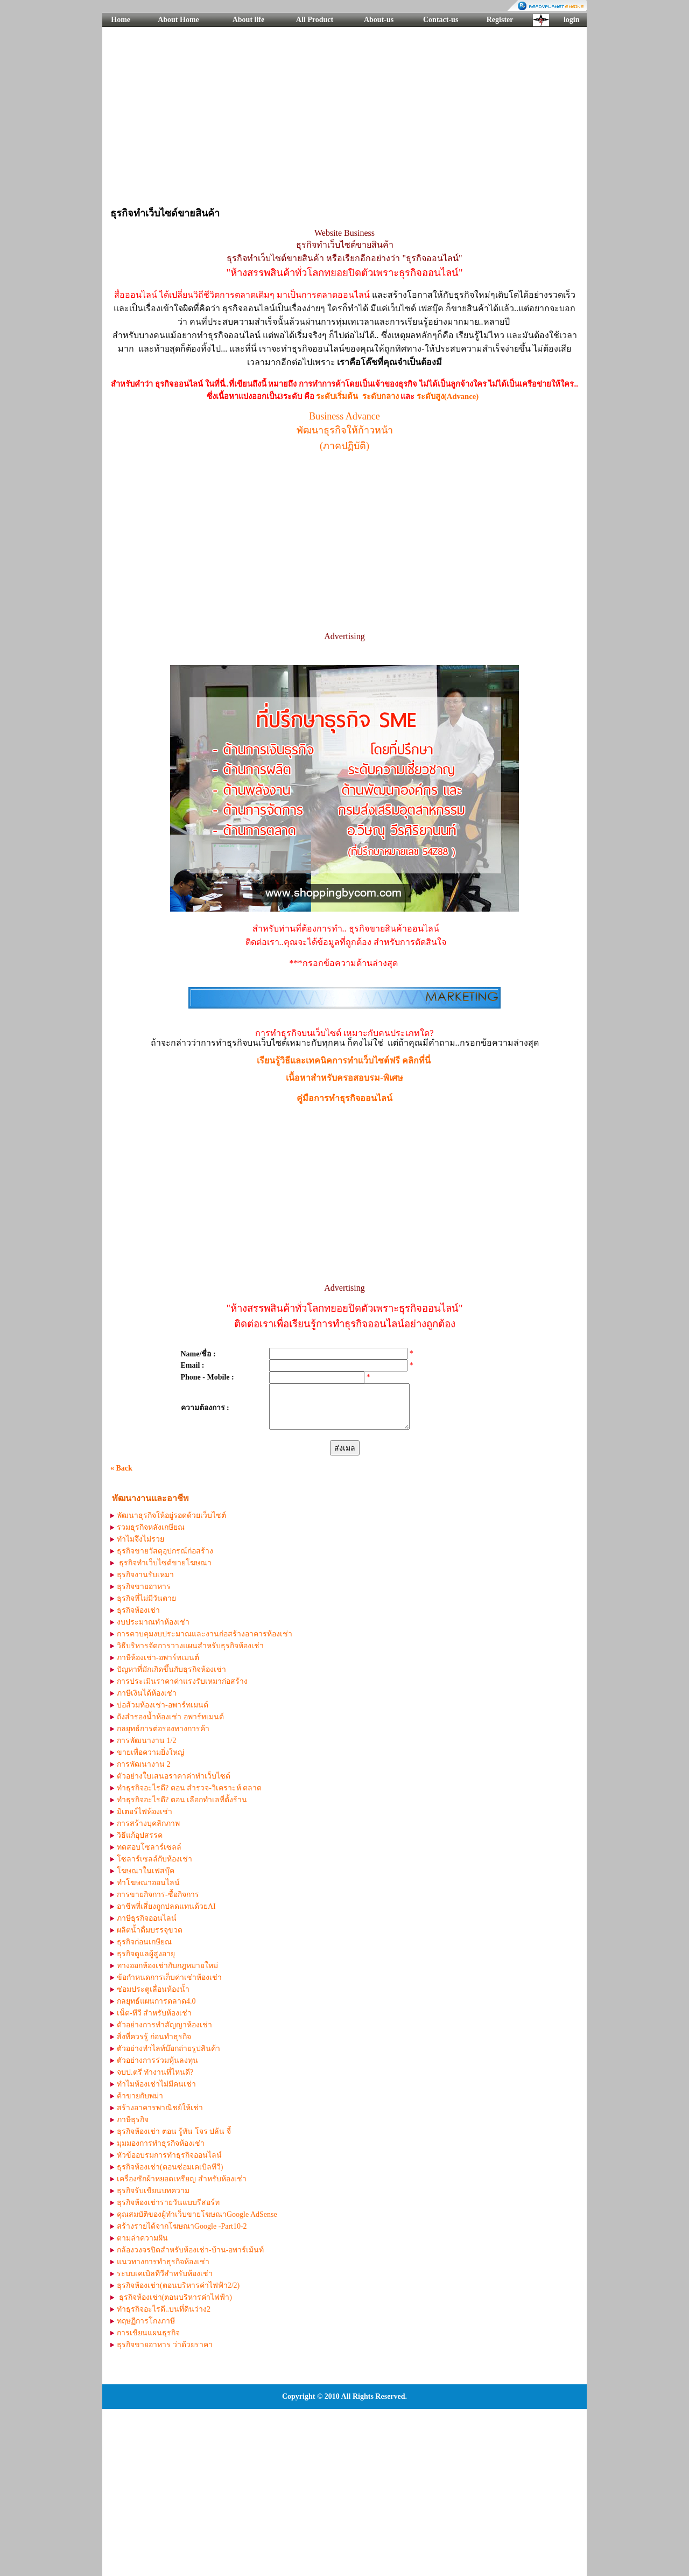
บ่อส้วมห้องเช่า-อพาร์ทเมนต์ (162, 1705)
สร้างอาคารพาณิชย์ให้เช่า (160, 2108)
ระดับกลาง (380, 396)
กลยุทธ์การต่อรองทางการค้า (163, 1729)
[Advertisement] (344, 115)
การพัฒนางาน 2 (144, 1764)
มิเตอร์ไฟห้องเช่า (144, 1812)
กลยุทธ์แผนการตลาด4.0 (156, 2001)
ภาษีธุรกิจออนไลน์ (147, 1918)
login (572, 20)
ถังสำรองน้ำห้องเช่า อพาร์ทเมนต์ (170, 1717)
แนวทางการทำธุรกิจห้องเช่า (163, 2262)
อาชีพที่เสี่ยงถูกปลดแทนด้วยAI (166, 1906)
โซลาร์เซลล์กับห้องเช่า (154, 1859)
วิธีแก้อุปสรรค (140, 1835)
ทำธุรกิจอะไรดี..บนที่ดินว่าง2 (163, 2309)
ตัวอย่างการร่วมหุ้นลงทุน (157, 2060)
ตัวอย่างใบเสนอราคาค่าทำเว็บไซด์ (173, 1776)
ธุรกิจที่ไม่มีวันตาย (146, 1598)
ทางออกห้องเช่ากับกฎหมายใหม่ (167, 1966)
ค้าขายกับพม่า (140, 2096)
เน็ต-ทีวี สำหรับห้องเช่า (154, 2013)
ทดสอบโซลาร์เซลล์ (149, 1847)
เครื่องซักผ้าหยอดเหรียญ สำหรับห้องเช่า (182, 2179)
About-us (378, 20)
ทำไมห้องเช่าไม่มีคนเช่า (156, 2084)
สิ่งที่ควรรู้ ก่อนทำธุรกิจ (154, 2037)
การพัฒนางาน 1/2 (146, 1741)
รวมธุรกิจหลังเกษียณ (151, 1527)
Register (500, 20)
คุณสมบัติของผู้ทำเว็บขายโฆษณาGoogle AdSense (197, 2214)
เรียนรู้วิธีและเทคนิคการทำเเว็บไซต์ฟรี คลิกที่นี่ (344, 1060)
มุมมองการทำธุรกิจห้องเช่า (161, 2143)
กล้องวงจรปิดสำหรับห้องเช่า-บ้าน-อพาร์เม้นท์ (190, 2250)
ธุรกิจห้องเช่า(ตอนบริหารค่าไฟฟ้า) (174, 2297)
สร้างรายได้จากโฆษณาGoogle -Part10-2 (182, 2226)
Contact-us (440, 20)
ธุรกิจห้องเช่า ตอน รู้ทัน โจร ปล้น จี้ (174, 2131)
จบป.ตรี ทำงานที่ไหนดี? (155, 2072)
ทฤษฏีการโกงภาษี (146, 2321)
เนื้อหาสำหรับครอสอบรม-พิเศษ (344, 1077)
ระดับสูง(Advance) (448, 396)
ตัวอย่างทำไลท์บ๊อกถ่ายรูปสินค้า (168, 2049)
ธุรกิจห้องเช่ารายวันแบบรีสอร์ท (168, 2203)
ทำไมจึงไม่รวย (140, 1539)
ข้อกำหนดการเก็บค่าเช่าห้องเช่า (169, 1977)
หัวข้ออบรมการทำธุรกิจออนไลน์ (169, 2155)
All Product (314, 20)
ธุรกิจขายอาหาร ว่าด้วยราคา (165, 2345)
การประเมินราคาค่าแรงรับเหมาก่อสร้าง (182, 1681)
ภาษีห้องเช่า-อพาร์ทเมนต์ (158, 1658)
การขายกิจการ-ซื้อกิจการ (158, 1895)
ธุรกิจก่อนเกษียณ (144, 1942)
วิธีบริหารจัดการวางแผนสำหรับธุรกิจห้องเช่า (190, 1646)
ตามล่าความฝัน (142, 2238)
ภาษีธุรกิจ (133, 2120)
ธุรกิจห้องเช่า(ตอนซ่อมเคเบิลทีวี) (170, 2167)
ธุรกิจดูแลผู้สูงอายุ (146, 1954)
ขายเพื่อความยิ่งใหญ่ (150, 1752)
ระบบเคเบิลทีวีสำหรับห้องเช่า (165, 2274)
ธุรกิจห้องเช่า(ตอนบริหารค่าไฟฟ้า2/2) (178, 2285)
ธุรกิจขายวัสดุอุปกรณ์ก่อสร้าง (165, 1551)
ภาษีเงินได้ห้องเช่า (147, 1693)
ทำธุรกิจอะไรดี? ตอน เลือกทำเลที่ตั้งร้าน (182, 1800)
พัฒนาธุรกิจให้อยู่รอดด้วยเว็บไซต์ (171, 1515)
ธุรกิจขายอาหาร (144, 1587)
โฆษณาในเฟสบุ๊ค (145, 1871)
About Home (178, 20)
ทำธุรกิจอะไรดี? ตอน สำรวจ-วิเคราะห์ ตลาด (189, 1788)
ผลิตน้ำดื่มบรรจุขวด (149, 1930)
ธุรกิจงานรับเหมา (145, 1575)
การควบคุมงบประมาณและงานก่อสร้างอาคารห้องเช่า (204, 1634)
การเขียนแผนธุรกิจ (148, 2333)
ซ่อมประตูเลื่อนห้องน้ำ (153, 1989)
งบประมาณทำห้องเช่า (153, 1622)
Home (120, 20)
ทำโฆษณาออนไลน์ (148, 1883)
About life (249, 20)
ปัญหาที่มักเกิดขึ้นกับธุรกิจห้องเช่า (171, 1669)
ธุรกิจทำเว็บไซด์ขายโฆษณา (164, 1563)
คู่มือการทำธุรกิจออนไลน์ (344, 1098)
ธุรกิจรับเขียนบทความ (153, 2191)
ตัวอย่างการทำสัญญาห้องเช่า (164, 2025)
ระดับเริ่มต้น (337, 396)
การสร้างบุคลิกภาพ (148, 1823)
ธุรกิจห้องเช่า (138, 1610)
